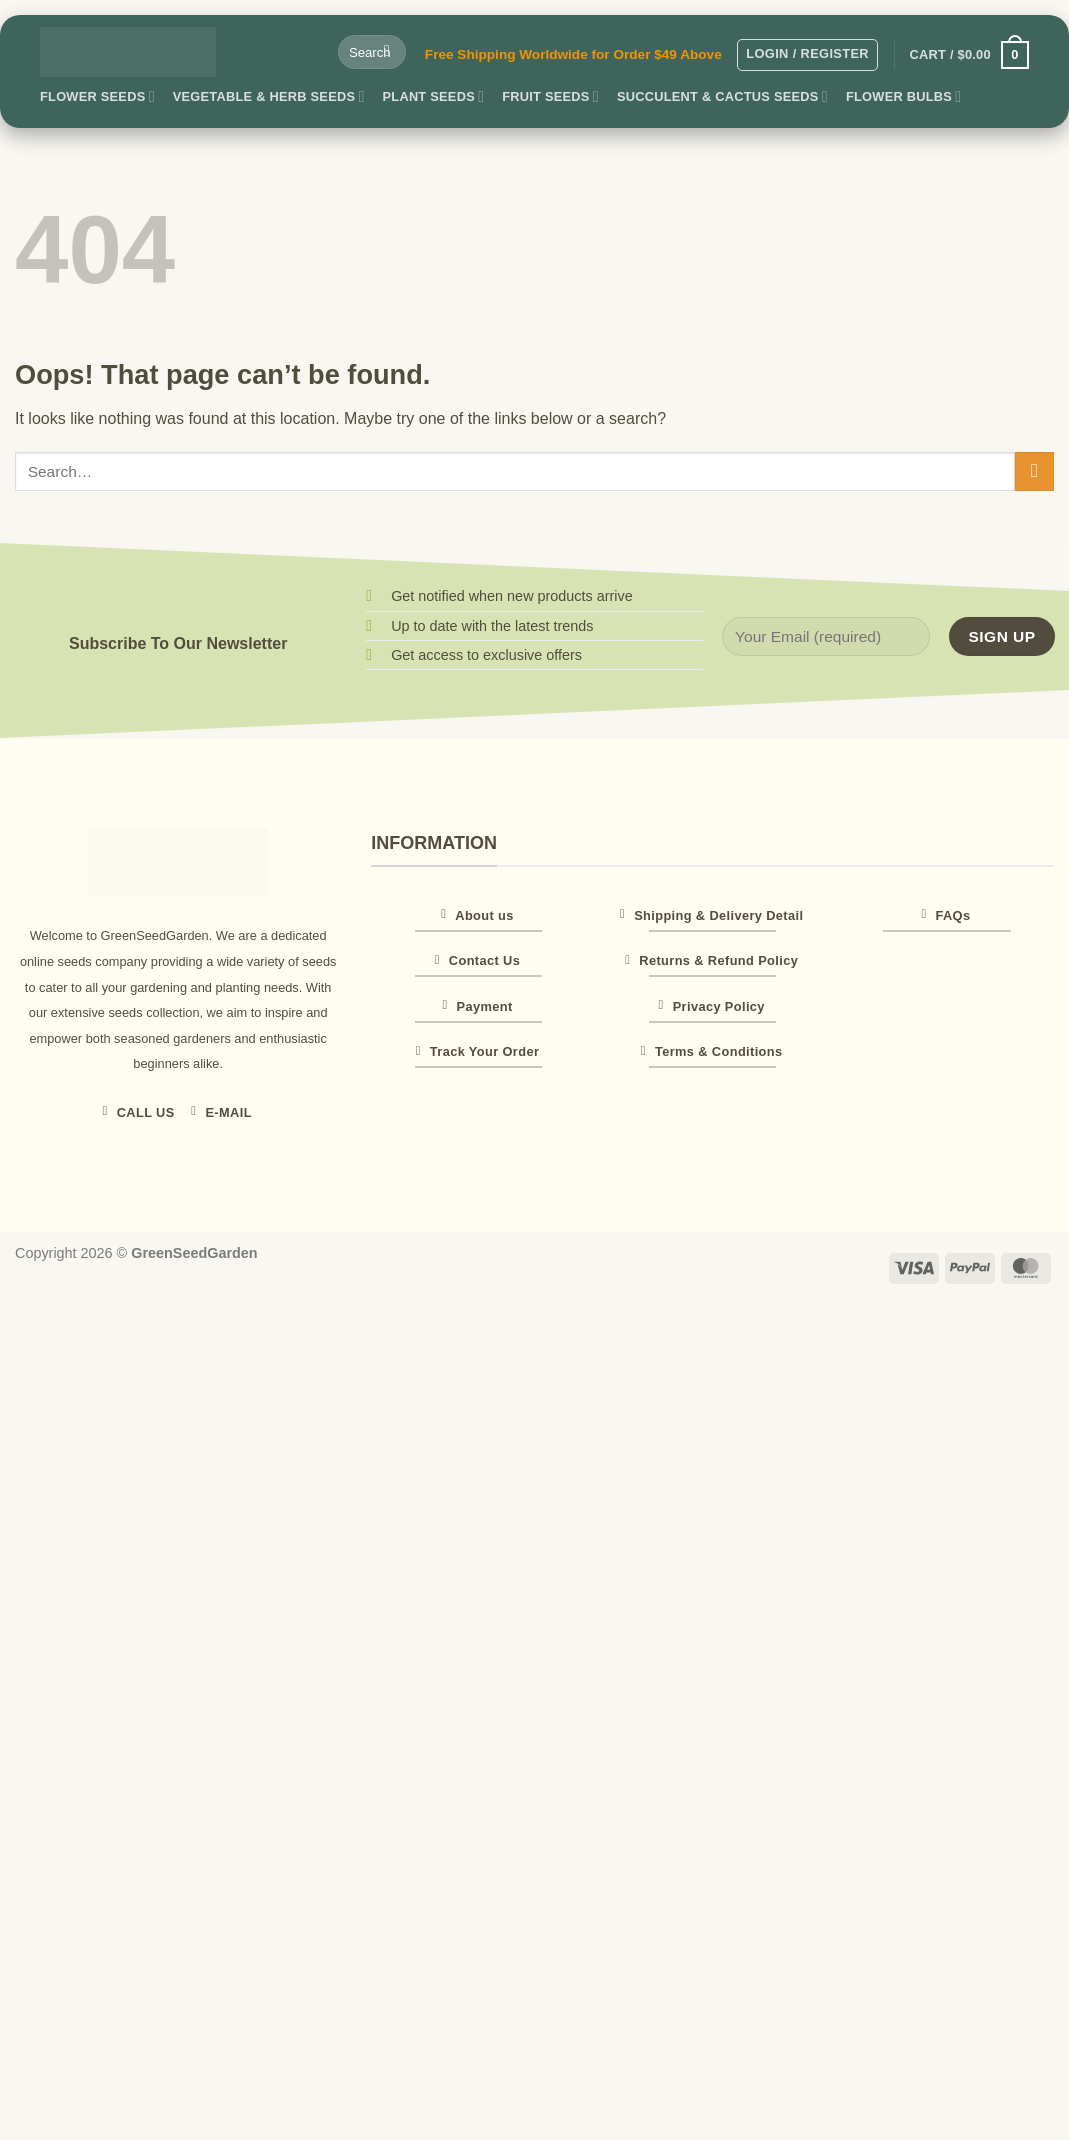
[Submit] (387, 52)
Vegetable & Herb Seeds (269, 96)
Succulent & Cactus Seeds (722, 96)
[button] (807, 55)
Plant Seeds (434, 96)
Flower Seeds (97, 96)
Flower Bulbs (903, 96)
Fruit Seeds (550, 96)
